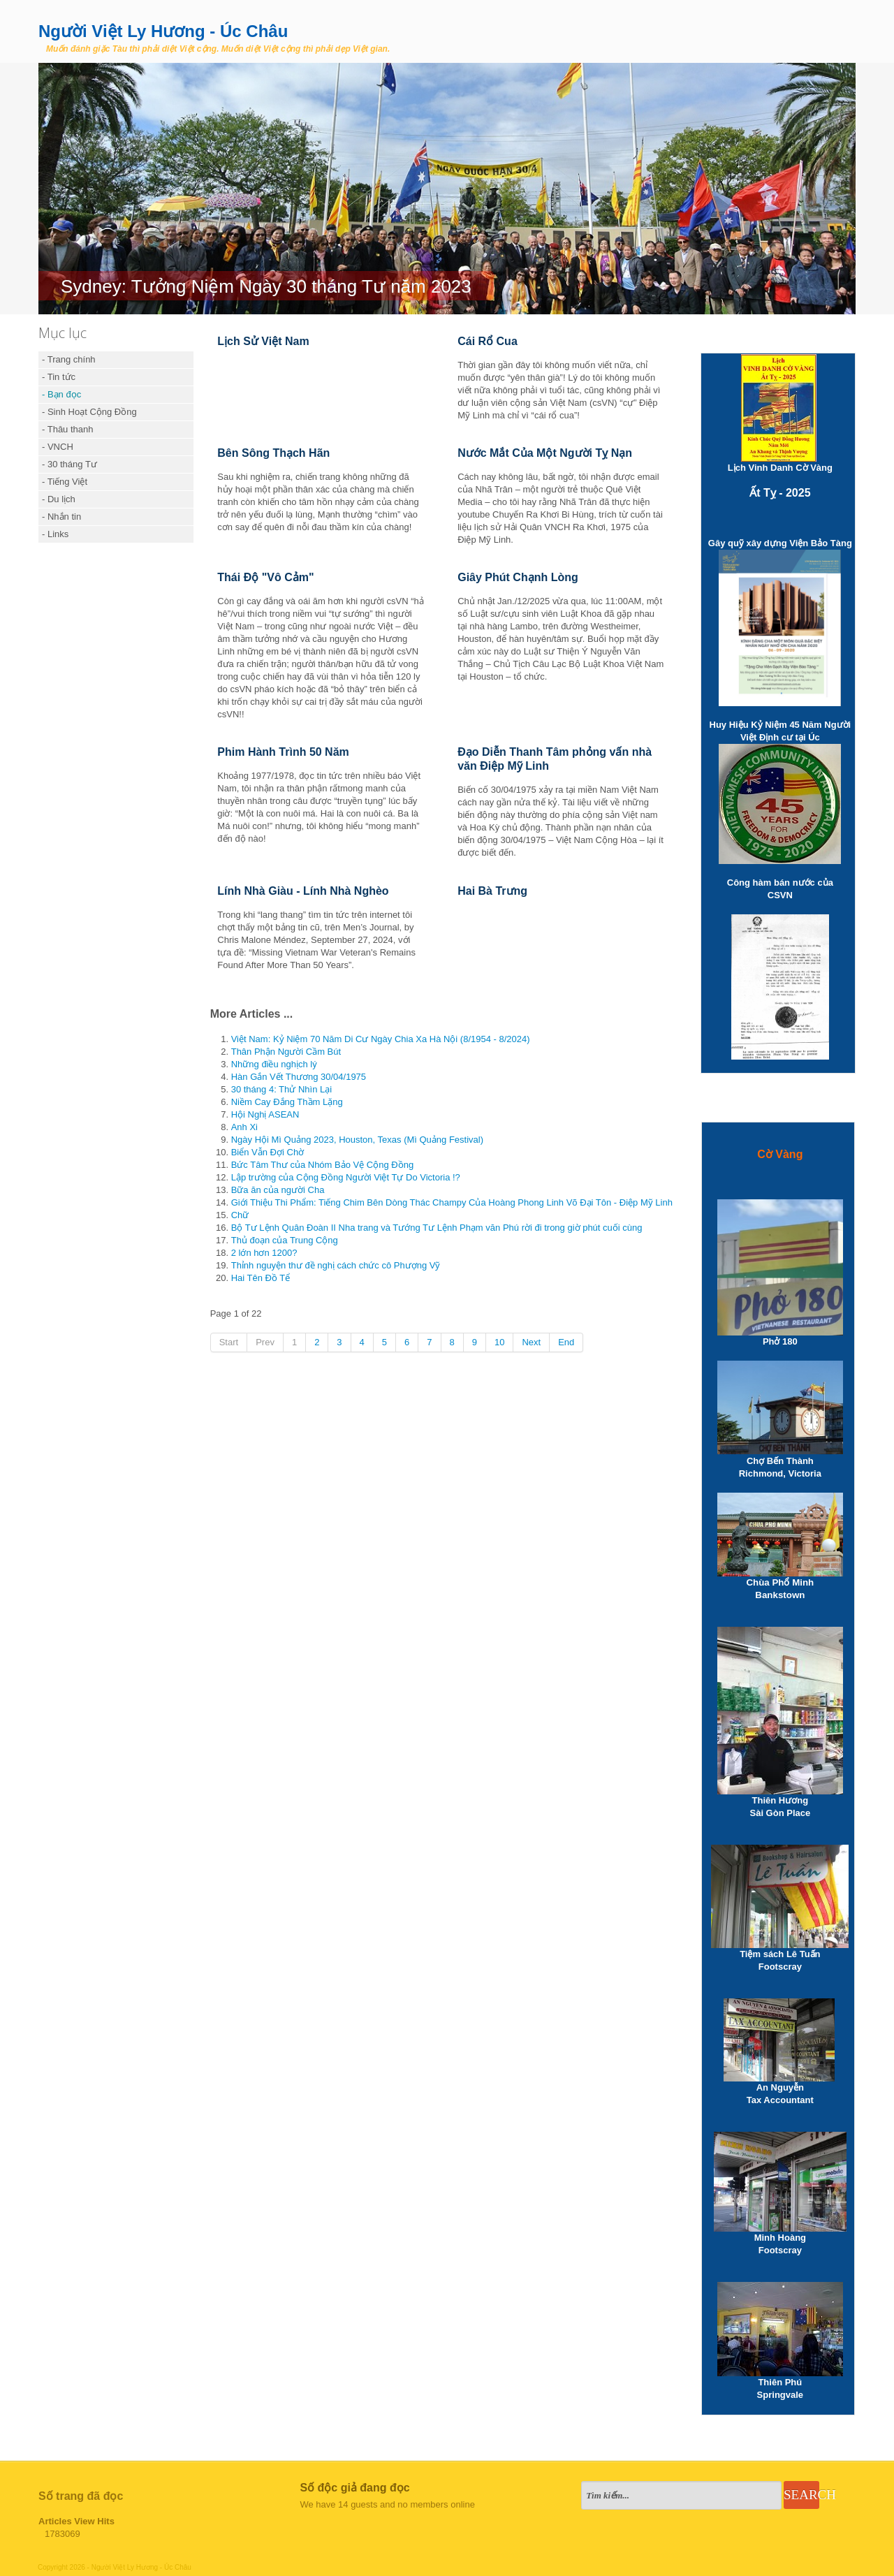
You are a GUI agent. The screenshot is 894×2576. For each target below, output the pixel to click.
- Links (55, 534)
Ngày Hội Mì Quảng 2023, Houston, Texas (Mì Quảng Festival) (357, 1139)
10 (499, 1342)
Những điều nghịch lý (274, 1064)
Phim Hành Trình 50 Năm (283, 752)
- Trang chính (69, 359)
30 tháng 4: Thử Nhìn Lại (281, 1089)
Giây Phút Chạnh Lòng (517, 577)
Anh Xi (244, 1127)
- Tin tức (58, 377)
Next (531, 1342)
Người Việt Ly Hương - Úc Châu (163, 31)
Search (801, 2494)
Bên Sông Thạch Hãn (273, 453)
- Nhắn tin (61, 516)
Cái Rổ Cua (487, 341)
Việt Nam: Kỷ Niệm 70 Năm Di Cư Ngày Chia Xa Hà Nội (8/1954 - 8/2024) (380, 1039)
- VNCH (57, 446)
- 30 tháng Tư (69, 464)
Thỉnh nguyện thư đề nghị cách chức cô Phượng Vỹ (336, 1265)
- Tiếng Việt (64, 481)
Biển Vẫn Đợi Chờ (267, 1152)
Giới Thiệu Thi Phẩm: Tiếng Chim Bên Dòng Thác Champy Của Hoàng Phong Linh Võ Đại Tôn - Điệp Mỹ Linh (452, 1202)
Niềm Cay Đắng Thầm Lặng (287, 1102)
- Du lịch (58, 499)
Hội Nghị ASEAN (265, 1114)
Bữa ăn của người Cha (278, 1190)
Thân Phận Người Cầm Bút (286, 1051)
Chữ (240, 1215)
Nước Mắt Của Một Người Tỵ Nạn (544, 453)
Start (228, 1342)
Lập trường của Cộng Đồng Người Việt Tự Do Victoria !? (345, 1177)
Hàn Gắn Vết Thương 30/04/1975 (298, 1076)
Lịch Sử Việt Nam (263, 341)
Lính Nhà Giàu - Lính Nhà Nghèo (302, 891)
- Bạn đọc (61, 394)
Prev (265, 1342)
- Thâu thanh (67, 429)
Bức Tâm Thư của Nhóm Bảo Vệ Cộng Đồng (322, 1164)
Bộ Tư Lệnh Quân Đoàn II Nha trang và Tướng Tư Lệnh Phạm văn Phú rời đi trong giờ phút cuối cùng (437, 1227)
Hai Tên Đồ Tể (306, 1278)
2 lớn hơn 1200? (264, 1252)
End (566, 1342)
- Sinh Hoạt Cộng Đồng (89, 412)
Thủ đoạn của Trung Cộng (284, 1240)
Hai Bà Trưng (492, 891)
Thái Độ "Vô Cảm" (265, 577)
